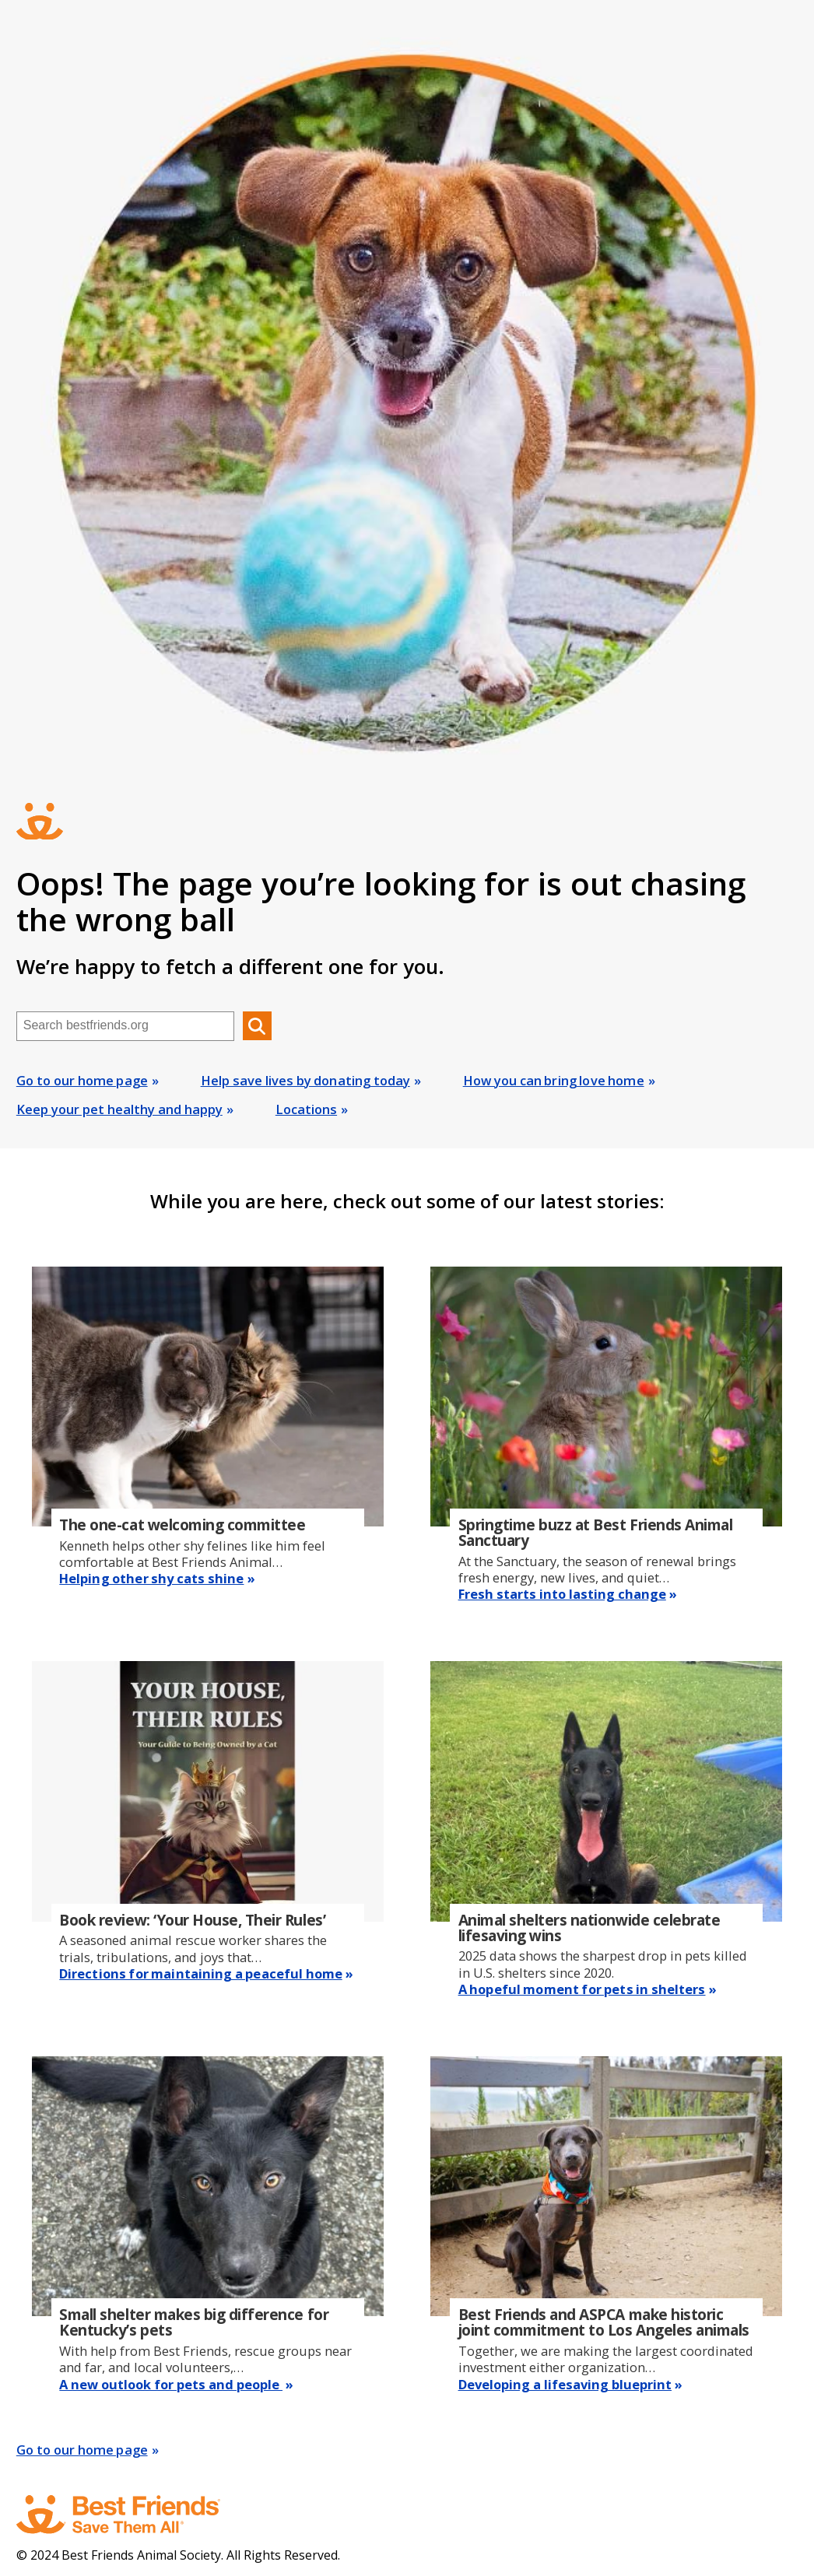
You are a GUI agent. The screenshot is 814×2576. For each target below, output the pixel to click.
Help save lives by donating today (305, 1080)
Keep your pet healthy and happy (119, 1109)
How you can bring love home (553, 1080)
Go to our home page (82, 1080)
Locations (306, 1109)
